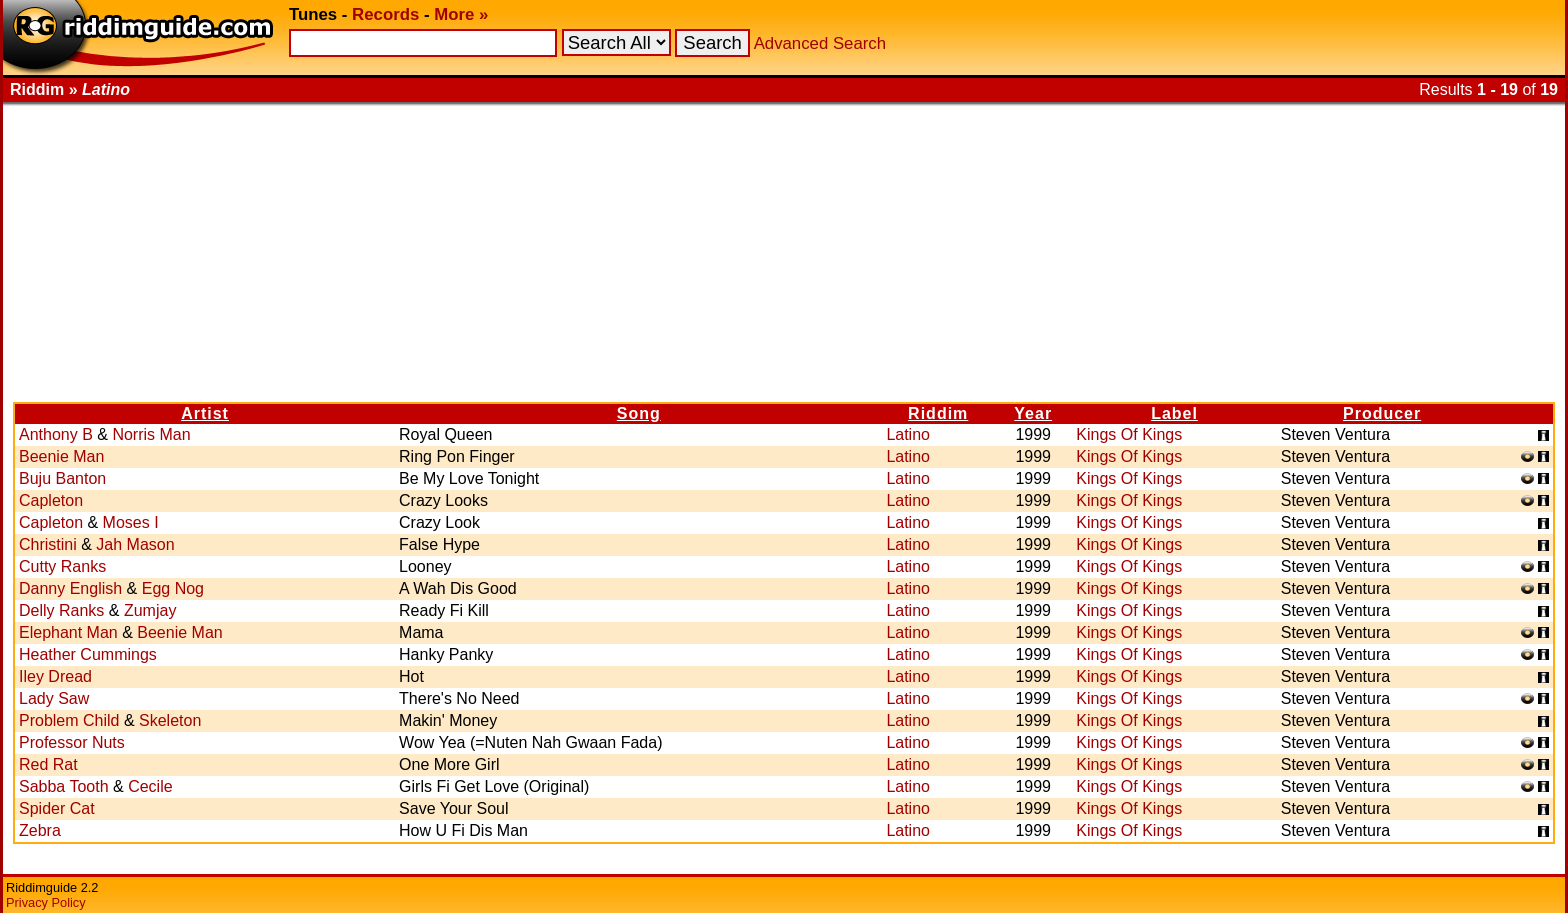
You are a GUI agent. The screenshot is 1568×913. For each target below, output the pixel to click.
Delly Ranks (61, 610)
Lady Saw (54, 698)
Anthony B (56, 434)
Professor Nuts (72, 742)
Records (385, 14)
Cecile (150, 786)
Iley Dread (55, 676)
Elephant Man (68, 632)
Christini (48, 544)
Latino (908, 434)
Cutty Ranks (62, 566)
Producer (1382, 413)
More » (461, 14)
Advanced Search (820, 43)
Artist (205, 413)
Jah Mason (135, 544)
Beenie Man (61, 456)
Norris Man (151, 434)
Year (1033, 413)
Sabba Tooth (64, 786)
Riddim (938, 413)
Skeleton (170, 720)
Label (1174, 413)
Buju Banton (62, 478)
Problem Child (69, 720)
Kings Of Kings (1129, 434)
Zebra (40, 830)
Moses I (131, 522)
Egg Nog (173, 588)
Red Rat (48, 764)
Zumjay (150, 610)
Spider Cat (57, 808)
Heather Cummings (88, 654)
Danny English (70, 588)
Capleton (51, 500)
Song (639, 413)
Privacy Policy (46, 902)
